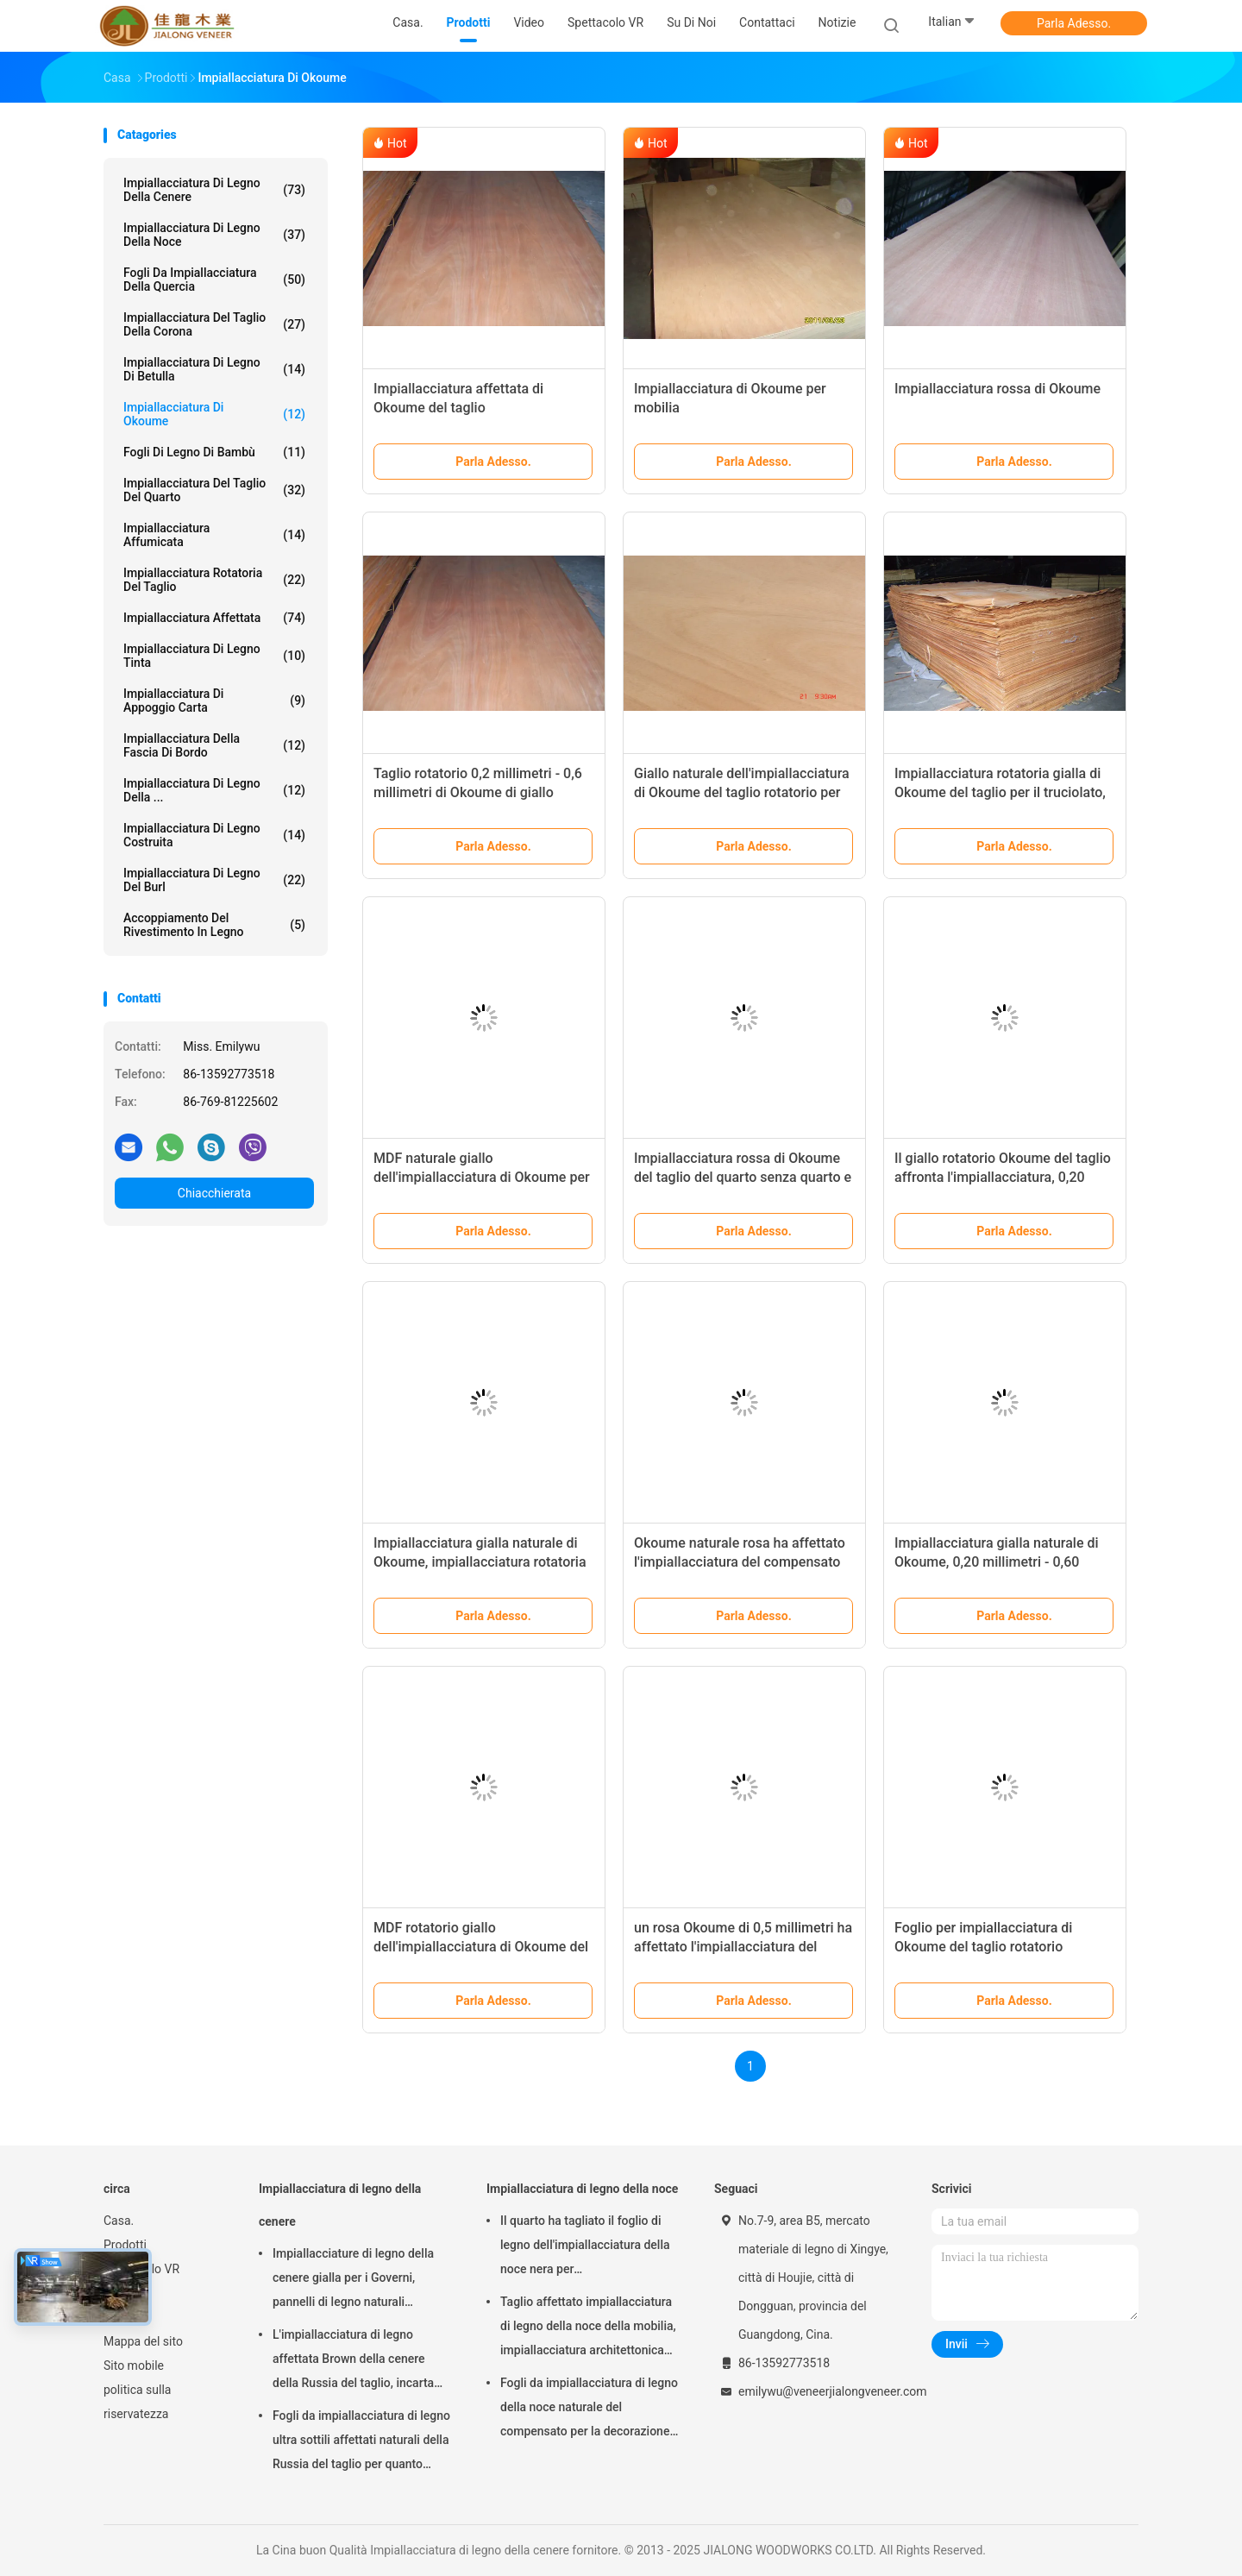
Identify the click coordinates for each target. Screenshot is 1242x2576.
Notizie (122, 2317)
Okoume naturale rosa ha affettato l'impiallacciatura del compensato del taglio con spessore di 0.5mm (739, 1562)
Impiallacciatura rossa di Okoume (997, 388)
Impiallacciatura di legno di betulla (214, 369)
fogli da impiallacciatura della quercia (214, 279)
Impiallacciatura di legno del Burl (214, 880)
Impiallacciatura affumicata (214, 535)
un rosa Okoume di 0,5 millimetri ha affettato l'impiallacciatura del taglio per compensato (743, 1946)
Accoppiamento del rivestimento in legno (214, 925)
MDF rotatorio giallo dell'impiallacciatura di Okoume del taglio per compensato (480, 1946)
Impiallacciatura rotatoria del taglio (214, 580)
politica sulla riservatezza (137, 2402)
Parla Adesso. (1074, 23)
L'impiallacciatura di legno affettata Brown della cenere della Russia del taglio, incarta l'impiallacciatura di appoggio (353, 2361)
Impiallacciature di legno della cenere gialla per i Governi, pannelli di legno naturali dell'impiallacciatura (353, 2280)
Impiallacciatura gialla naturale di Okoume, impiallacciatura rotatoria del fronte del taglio (479, 1562)
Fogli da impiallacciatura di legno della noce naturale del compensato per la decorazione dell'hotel (589, 2409)
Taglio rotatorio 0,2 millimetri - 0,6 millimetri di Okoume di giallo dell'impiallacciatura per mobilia (477, 792)
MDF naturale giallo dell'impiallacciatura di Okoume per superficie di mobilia (481, 1177)
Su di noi (126, 2293)
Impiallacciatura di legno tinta (214, 655)
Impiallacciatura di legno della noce (214, 234)
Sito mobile (134, 2365)
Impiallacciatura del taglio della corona (214, 324)
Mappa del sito (143, 2341)
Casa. (119, 2220)
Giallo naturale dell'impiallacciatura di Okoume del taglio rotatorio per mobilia (742, 792)
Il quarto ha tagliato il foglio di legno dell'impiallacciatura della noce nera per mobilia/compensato (585, 2247)
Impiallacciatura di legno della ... (214, 790)
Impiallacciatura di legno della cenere (214, 190)
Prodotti (125, 2245)
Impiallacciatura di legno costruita (214, 835)
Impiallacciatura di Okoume (214, 414)
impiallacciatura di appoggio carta (214, 700)
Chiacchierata (214, 1193)
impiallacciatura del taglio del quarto (214, 490)
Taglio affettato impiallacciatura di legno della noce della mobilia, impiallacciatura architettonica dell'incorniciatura (588, 2328)
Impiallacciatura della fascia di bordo (214, 745)
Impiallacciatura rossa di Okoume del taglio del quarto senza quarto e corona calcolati (742, 1177)
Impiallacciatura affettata (214, 617)
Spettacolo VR (141, 2269)
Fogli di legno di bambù (214, 452)
